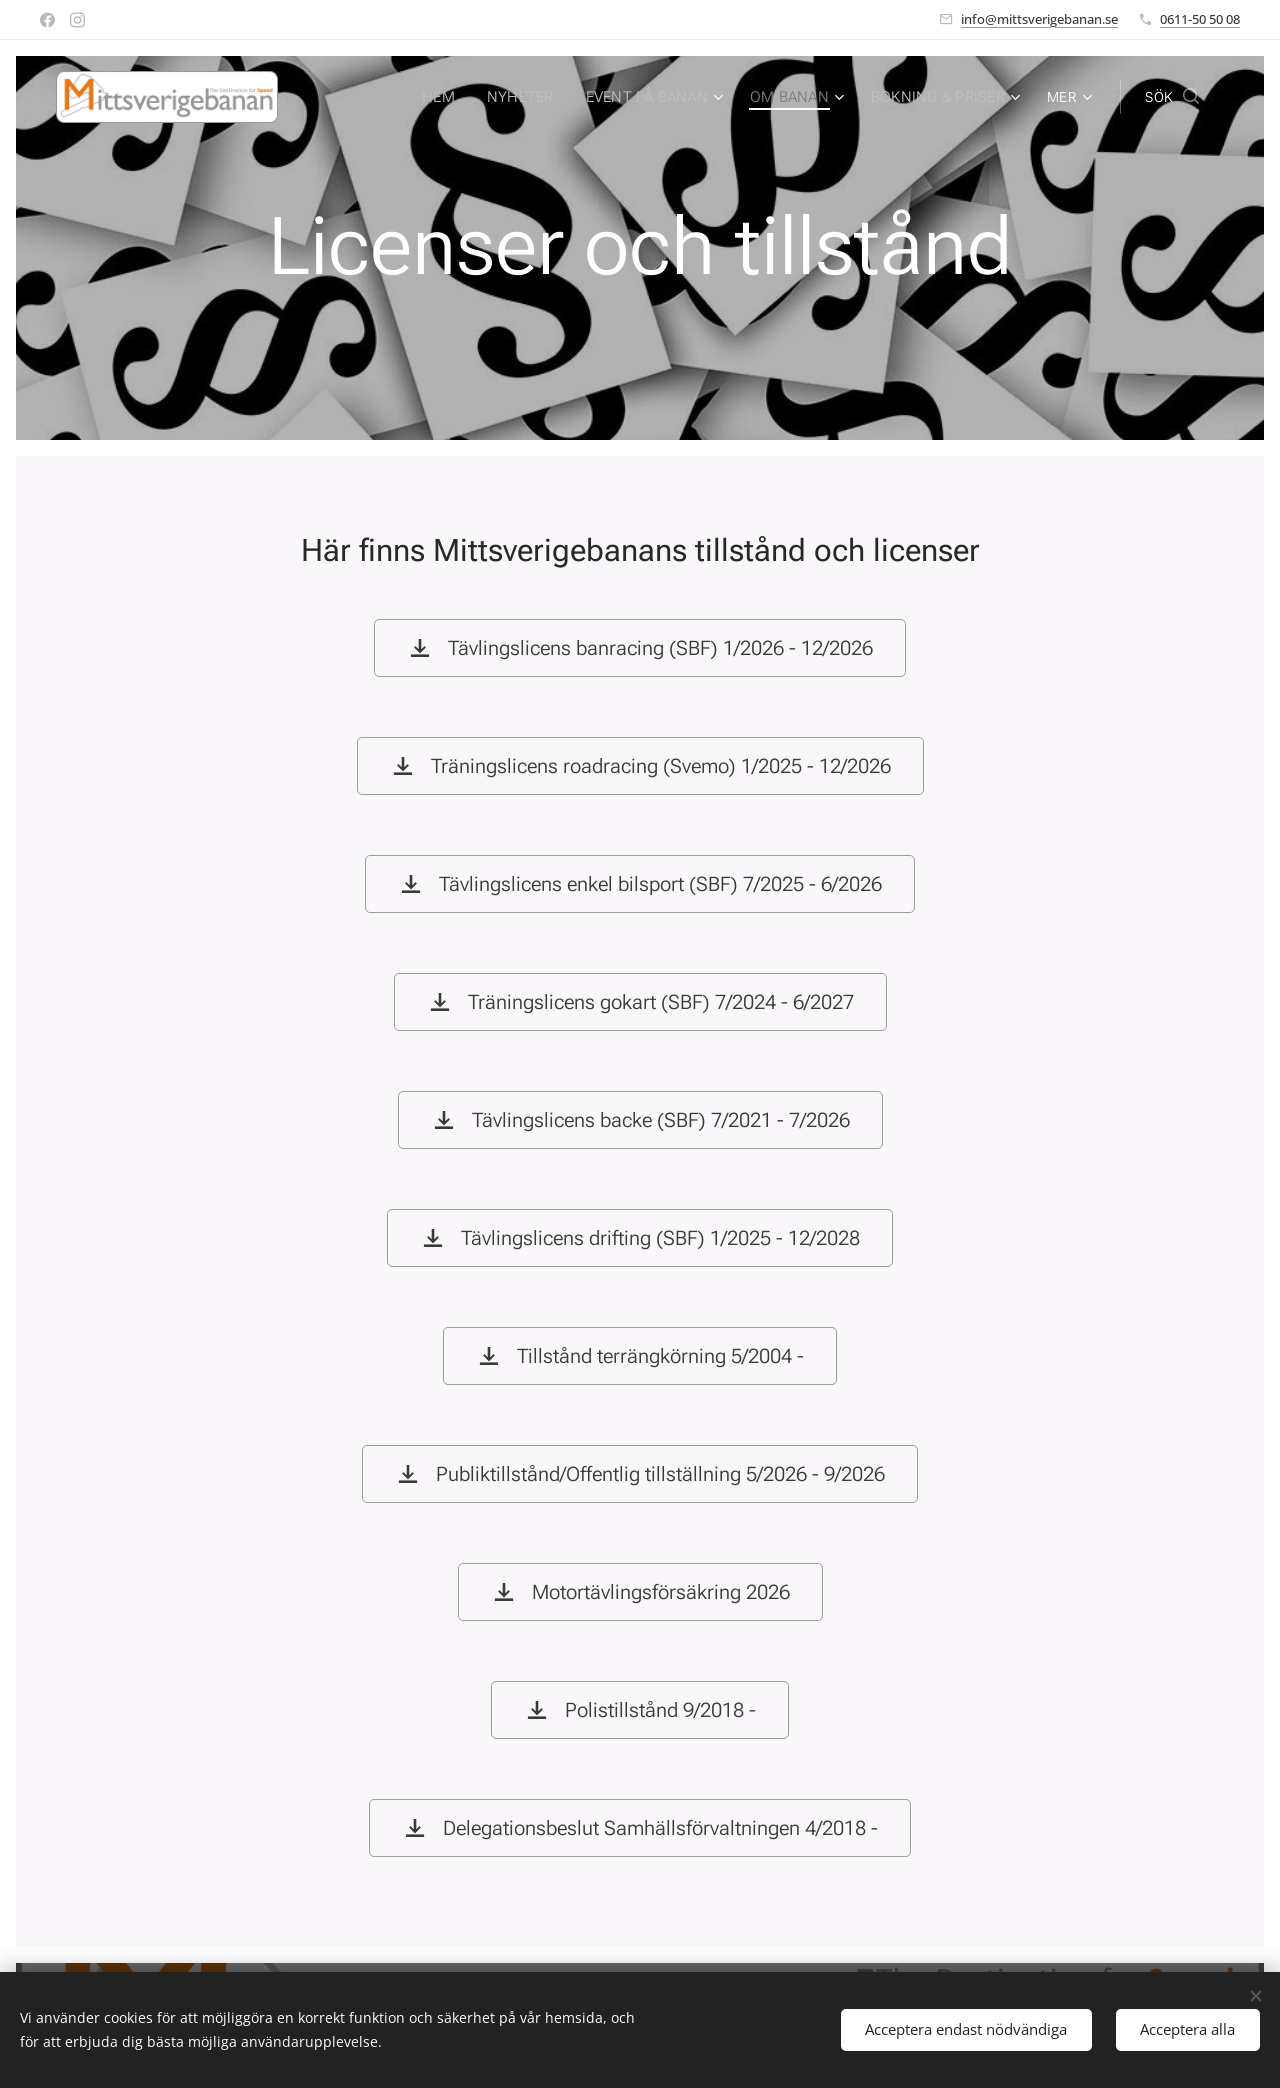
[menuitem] (455, 97)
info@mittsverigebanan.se (1039, 19)
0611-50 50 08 (1200, 19)
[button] (1172, 97)
